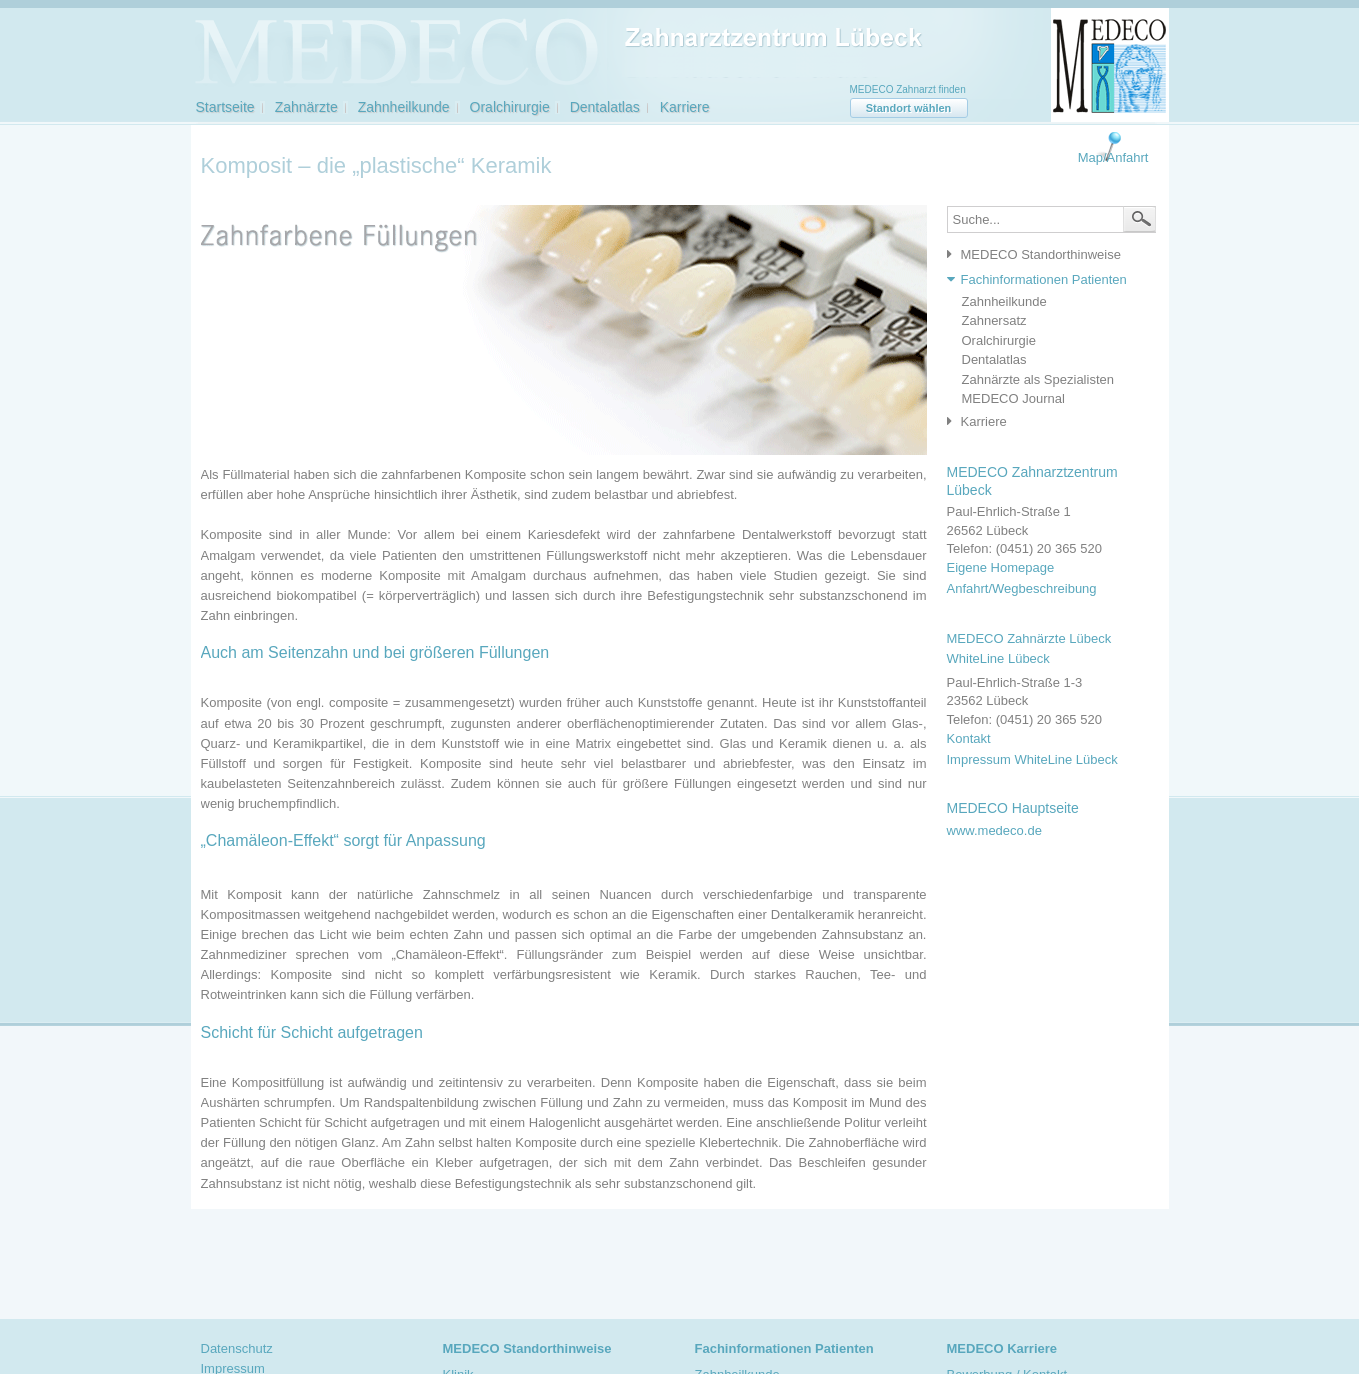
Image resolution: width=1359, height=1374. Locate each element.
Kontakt (969, 738)
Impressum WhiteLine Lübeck (1032, 759)
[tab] (1046, 255)
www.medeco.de (994, 830)
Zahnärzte (306, 107)
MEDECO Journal (1013, 398)
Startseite (225, 107)
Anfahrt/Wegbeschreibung (1022, 588)
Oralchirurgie (510, 107)
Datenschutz (237, 1348)
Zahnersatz (994, 320)
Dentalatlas (605, 107)
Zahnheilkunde (404, 107)
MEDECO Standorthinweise (1041, 254)
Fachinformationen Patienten (1044, 279)
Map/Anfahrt (1113, 157)
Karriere (685, 107)
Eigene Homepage (1001, 567)
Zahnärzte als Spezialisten (1038, 379)
